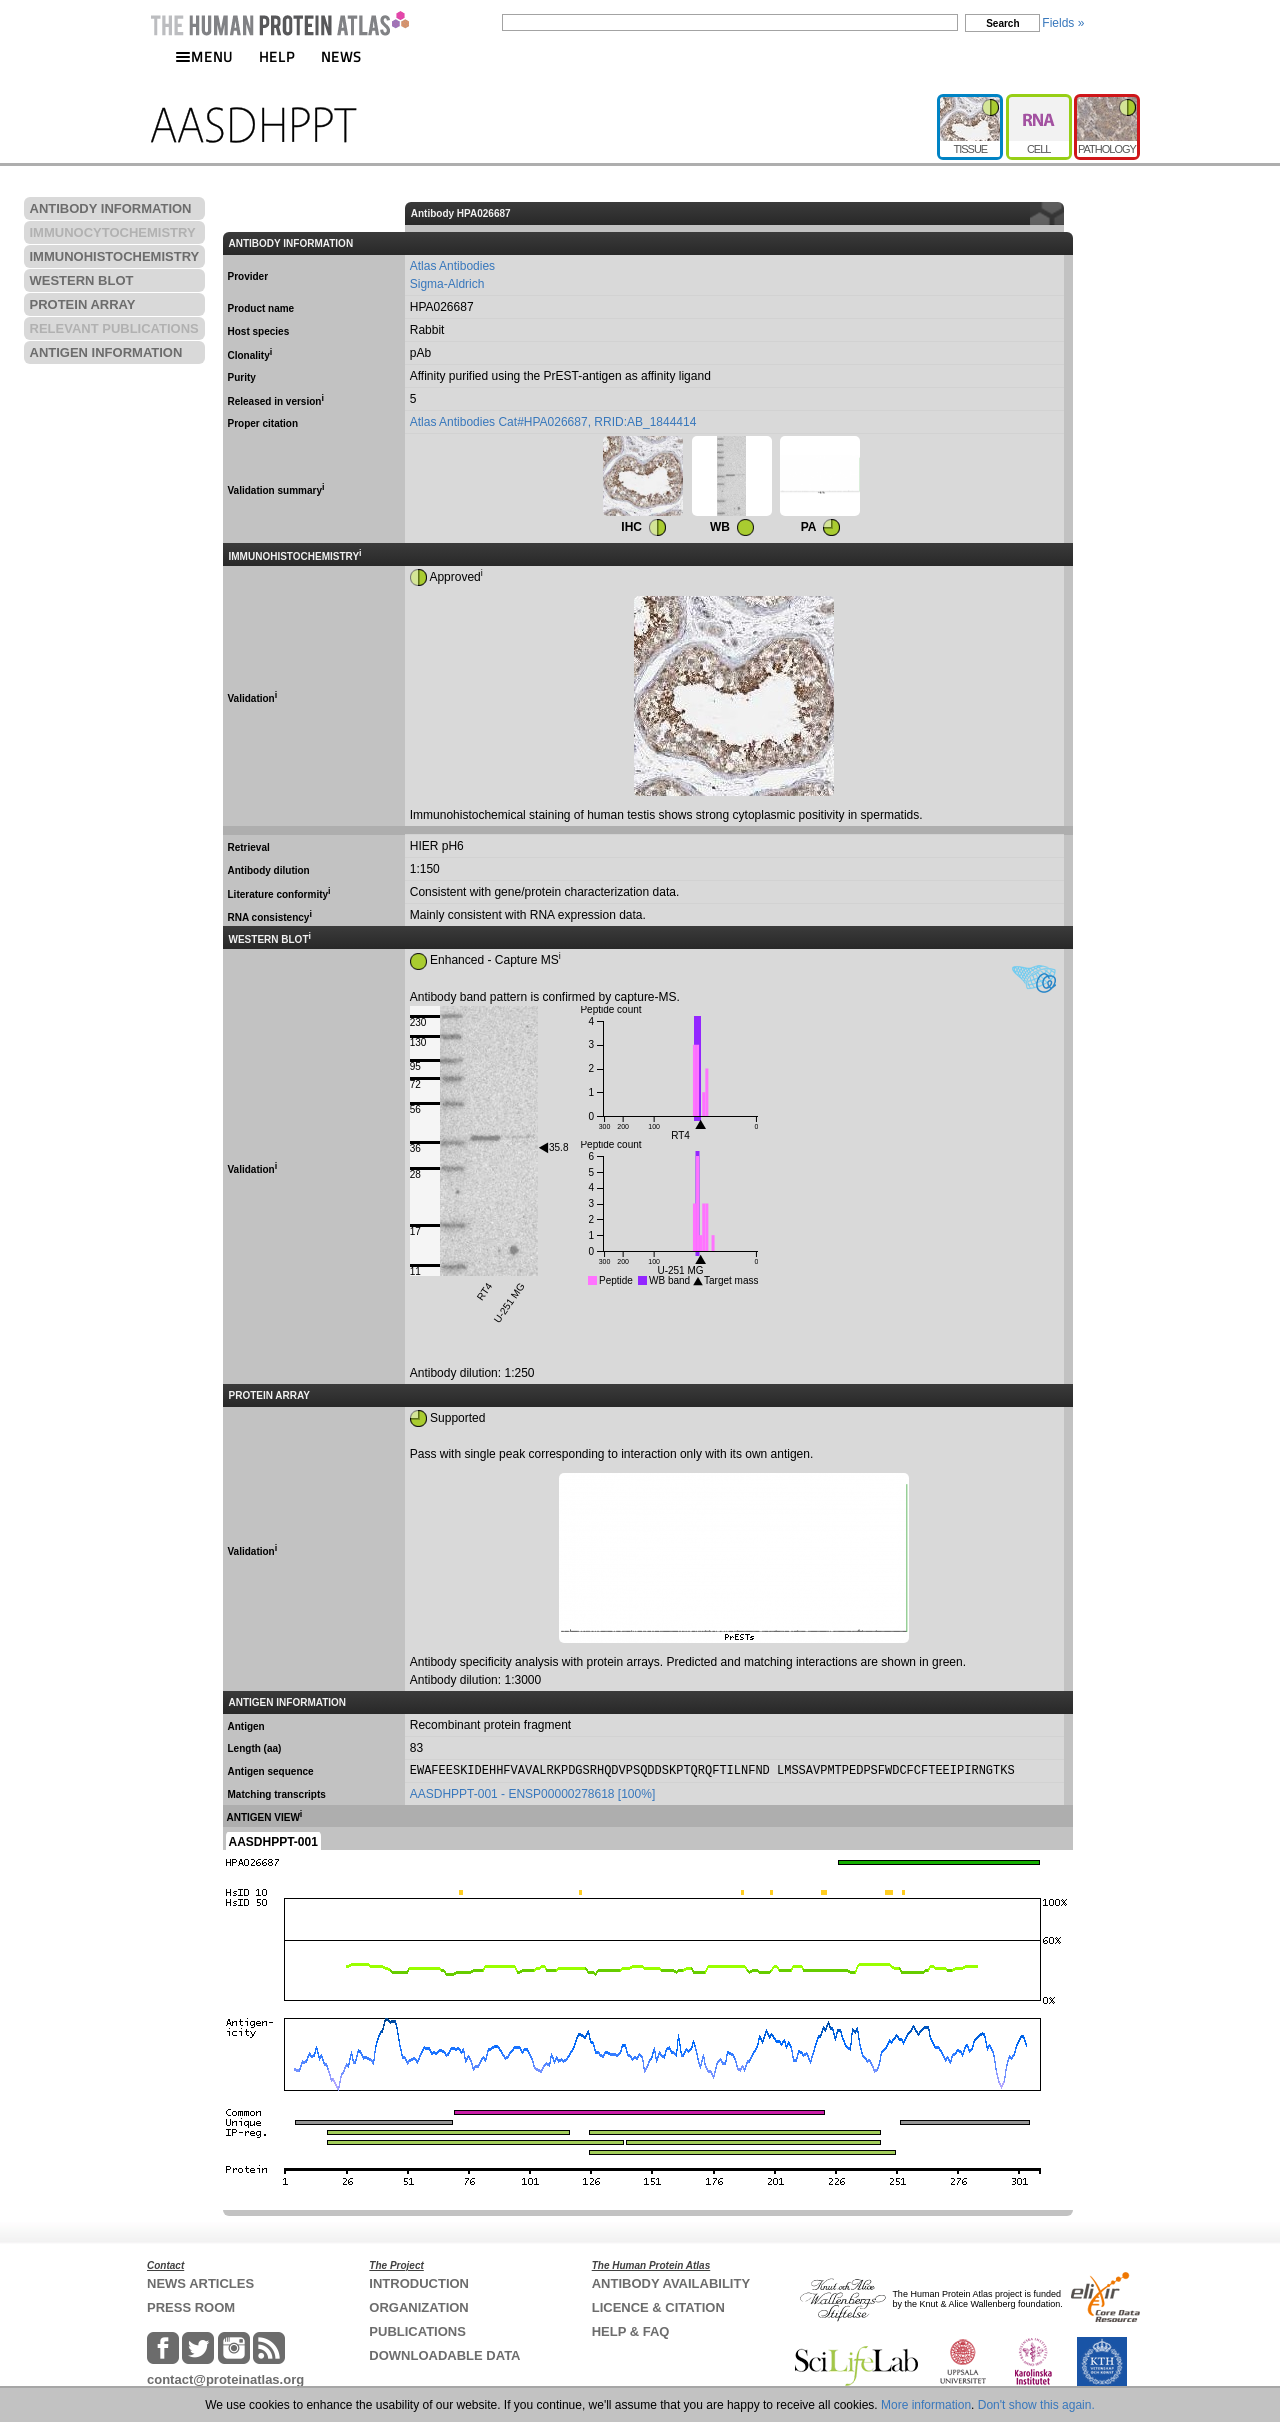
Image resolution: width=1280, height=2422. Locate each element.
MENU (204, 56)
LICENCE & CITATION (658, 2307)
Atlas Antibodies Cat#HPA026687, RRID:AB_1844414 (553, 422)
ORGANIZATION (418, 2307)
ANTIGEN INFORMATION (106, 352)
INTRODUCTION (419, 2283)
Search (1002, 23)
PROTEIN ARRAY (83, 304)
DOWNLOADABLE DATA (444, 2355)
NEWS (341, 56)
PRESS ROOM (191, 2307)
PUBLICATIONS (417, 2331)
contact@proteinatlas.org (225, 2379)
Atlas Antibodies (452, 266)
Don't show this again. (1036, 2405)
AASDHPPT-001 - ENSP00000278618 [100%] (532, 1794)
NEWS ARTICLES (200, 2283)
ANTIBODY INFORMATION (111, 208)
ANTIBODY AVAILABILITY (671, 2283)
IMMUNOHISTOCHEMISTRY (115, 256)
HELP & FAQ (631, 2331)
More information (926, 2405)
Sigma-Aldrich (447, 284)
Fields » (1063, 23)
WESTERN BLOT (82, 280)
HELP (277, 56)
